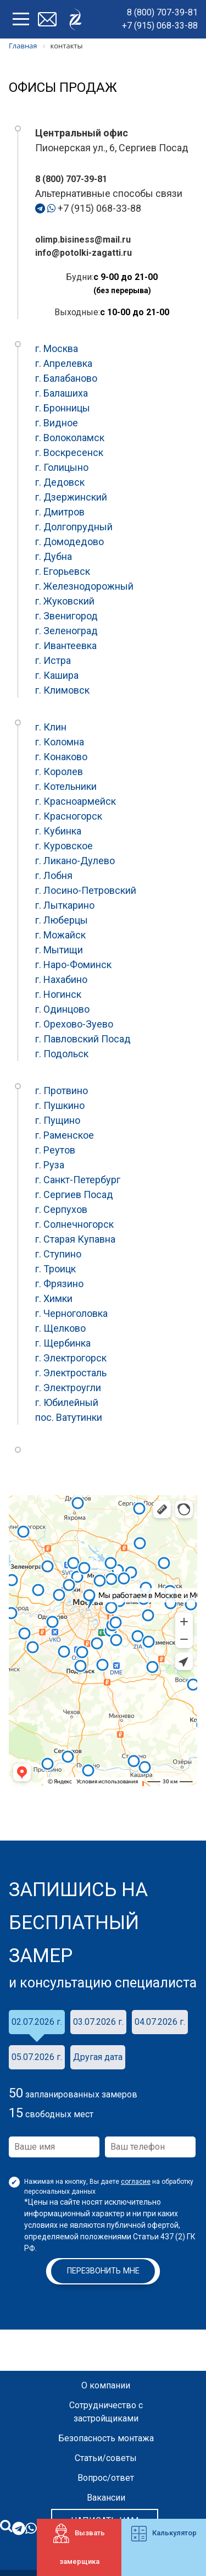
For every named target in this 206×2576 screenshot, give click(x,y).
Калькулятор (164, 2533)
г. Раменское (64, 1135)
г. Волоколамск (69, 437)
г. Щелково (60, 1328)
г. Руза (49, 1165)
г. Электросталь (71, 1372)
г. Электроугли (68, 1387)
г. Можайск (60, 935)
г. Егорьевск (62, 571)
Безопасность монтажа (106, 2438)
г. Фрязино (59, 1283)
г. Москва (56, 348)
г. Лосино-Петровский (85, 890)
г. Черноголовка (71, 1313)
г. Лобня (54, 875)
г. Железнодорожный (84, 586)
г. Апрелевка (63, 363)
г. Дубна (53, 556)
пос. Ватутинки (68, 1417)
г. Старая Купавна (75, 1239)
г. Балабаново (66, 378)
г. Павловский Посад (83, 1039)
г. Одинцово (62, 1009)
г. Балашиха (61, 393)
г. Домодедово (69, 541)
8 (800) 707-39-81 (162, 12)
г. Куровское (64, 846)
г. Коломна (59, 742)
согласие (136, 2181)
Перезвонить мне (103, 2271)
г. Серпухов (61, 1209)
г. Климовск (62, 690)
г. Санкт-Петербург (77, 1179)
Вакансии (106, 2497)
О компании (105, 2385)
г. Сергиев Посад (74, 1194)
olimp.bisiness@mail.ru (83, 239)
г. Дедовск (60, 482)
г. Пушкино (60, 1105)
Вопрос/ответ (105, 2478)
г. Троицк (55, 1269)
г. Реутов (55, 1150)
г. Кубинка (58, 831)
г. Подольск (61, 1053)
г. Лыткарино (64, 905)
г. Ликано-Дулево (75, 860)
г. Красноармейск (75, 801)
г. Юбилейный (66, 1402)
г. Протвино (61, 1090)
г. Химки (54, 1298)
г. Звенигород (66, 616)
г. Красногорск (68, 816)
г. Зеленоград (66, 630)
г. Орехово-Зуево (74, 1024)
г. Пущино (57, 1120)
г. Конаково (61, 756)
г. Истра (53, 660)
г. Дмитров (60, 512)
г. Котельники (66, 786)
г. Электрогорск (71, 1358)
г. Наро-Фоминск (73, 964)
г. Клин (50, 727)
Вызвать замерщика (79, 2545)
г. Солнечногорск (74, 1224)
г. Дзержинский (71, 497)
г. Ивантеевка (66, 645)
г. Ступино (58, 1254)
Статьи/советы (106, 2458)
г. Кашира (57, 675)
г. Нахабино (61, 979)
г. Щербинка (63, 1343)
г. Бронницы (62, 408)
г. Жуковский (64, 601)
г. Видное (56, 423)
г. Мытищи (59, 949)
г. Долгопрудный (74, 526)
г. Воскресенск (69, 452)
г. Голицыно (61, 467)
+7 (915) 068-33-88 (160, 25)
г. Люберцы (61, 920)
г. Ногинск (58, 994)
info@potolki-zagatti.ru (83, 253)
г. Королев (59, 771)
